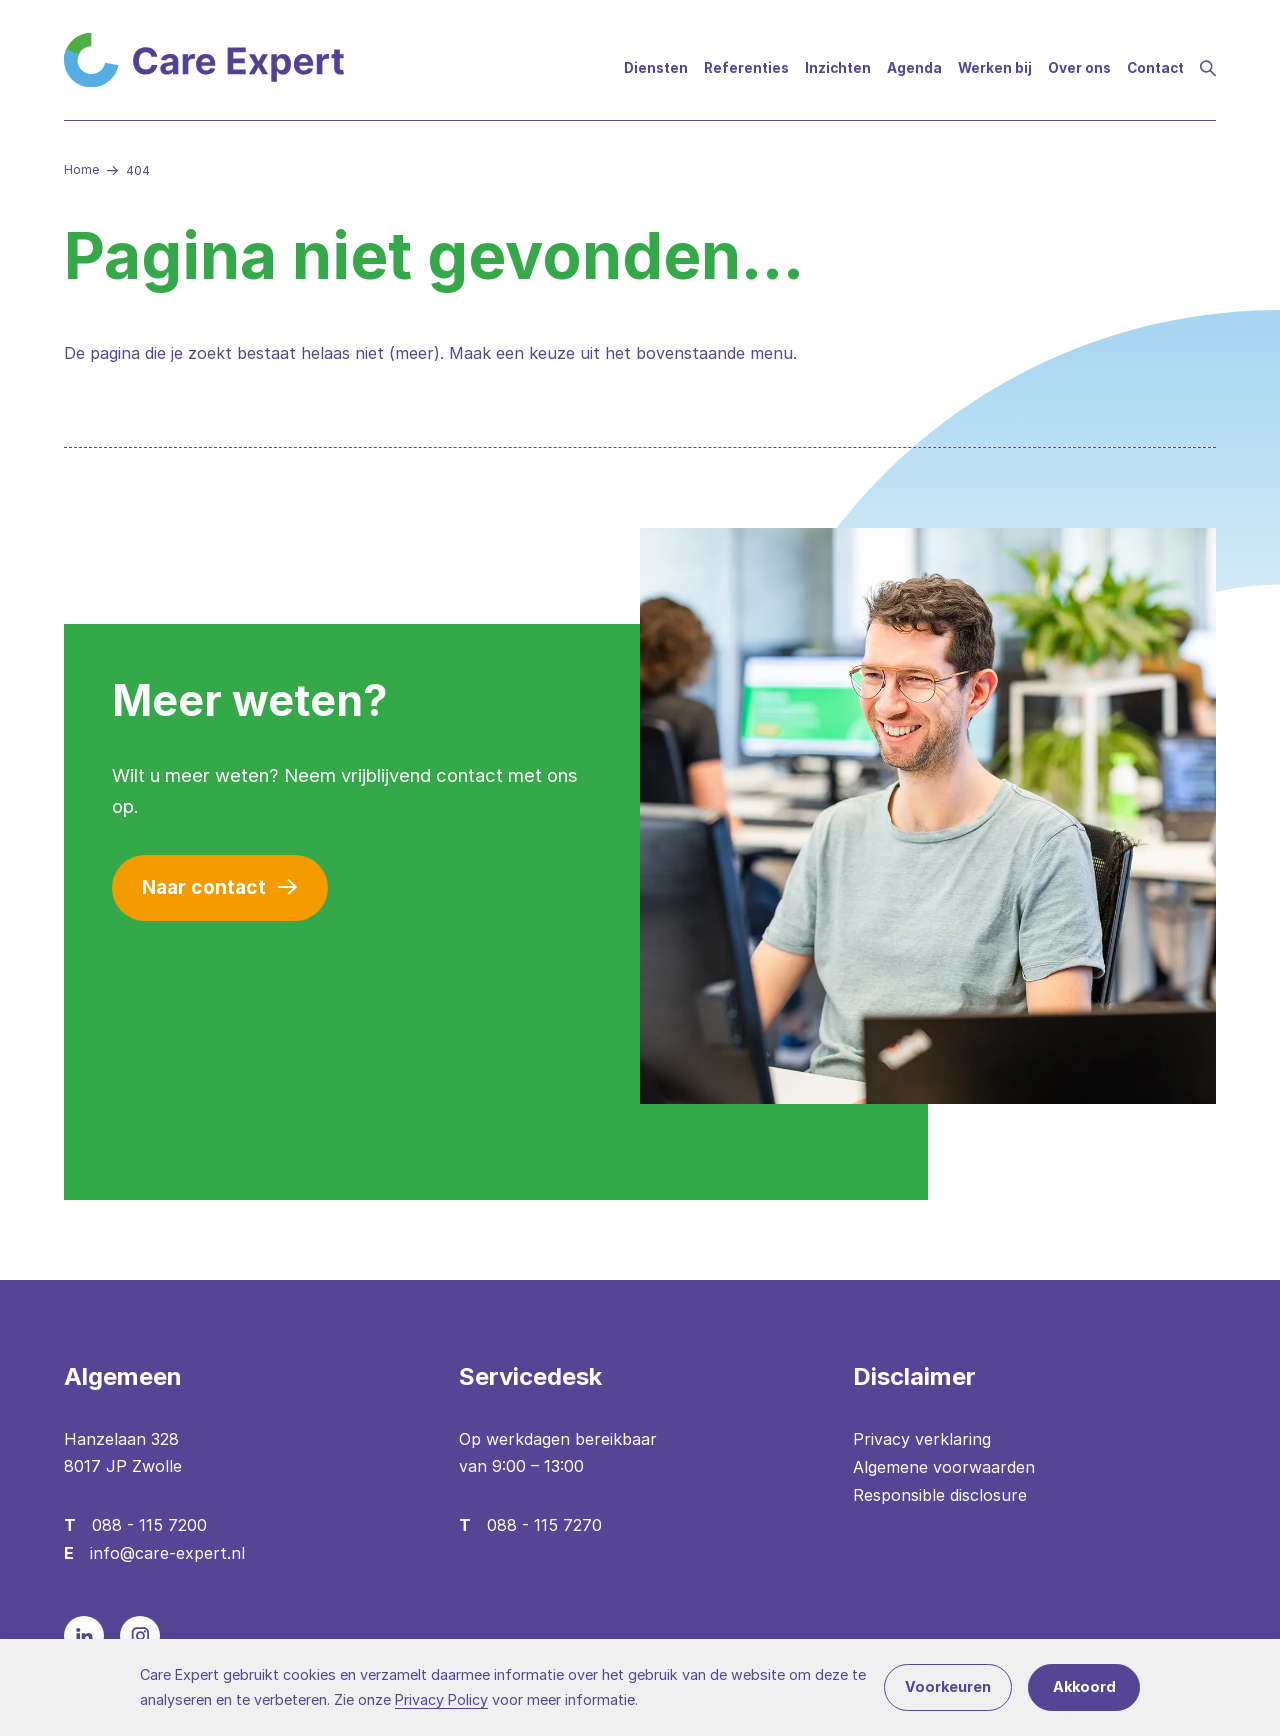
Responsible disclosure (940, 1495)
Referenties (746, 68)
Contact (1155, 68)
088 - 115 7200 (149, 1525)
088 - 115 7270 (544, 1525)
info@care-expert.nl (167, 1553)
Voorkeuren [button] (948, 1686)
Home (81, 169)
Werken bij (995, 68)
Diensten (656, 68)
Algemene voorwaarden (944, 1467)
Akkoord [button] (1084, 1686)
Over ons (1079, 68)
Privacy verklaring (922, 1439)
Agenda (914, 68)
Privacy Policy (441, 1699)
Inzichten (838, 68)
